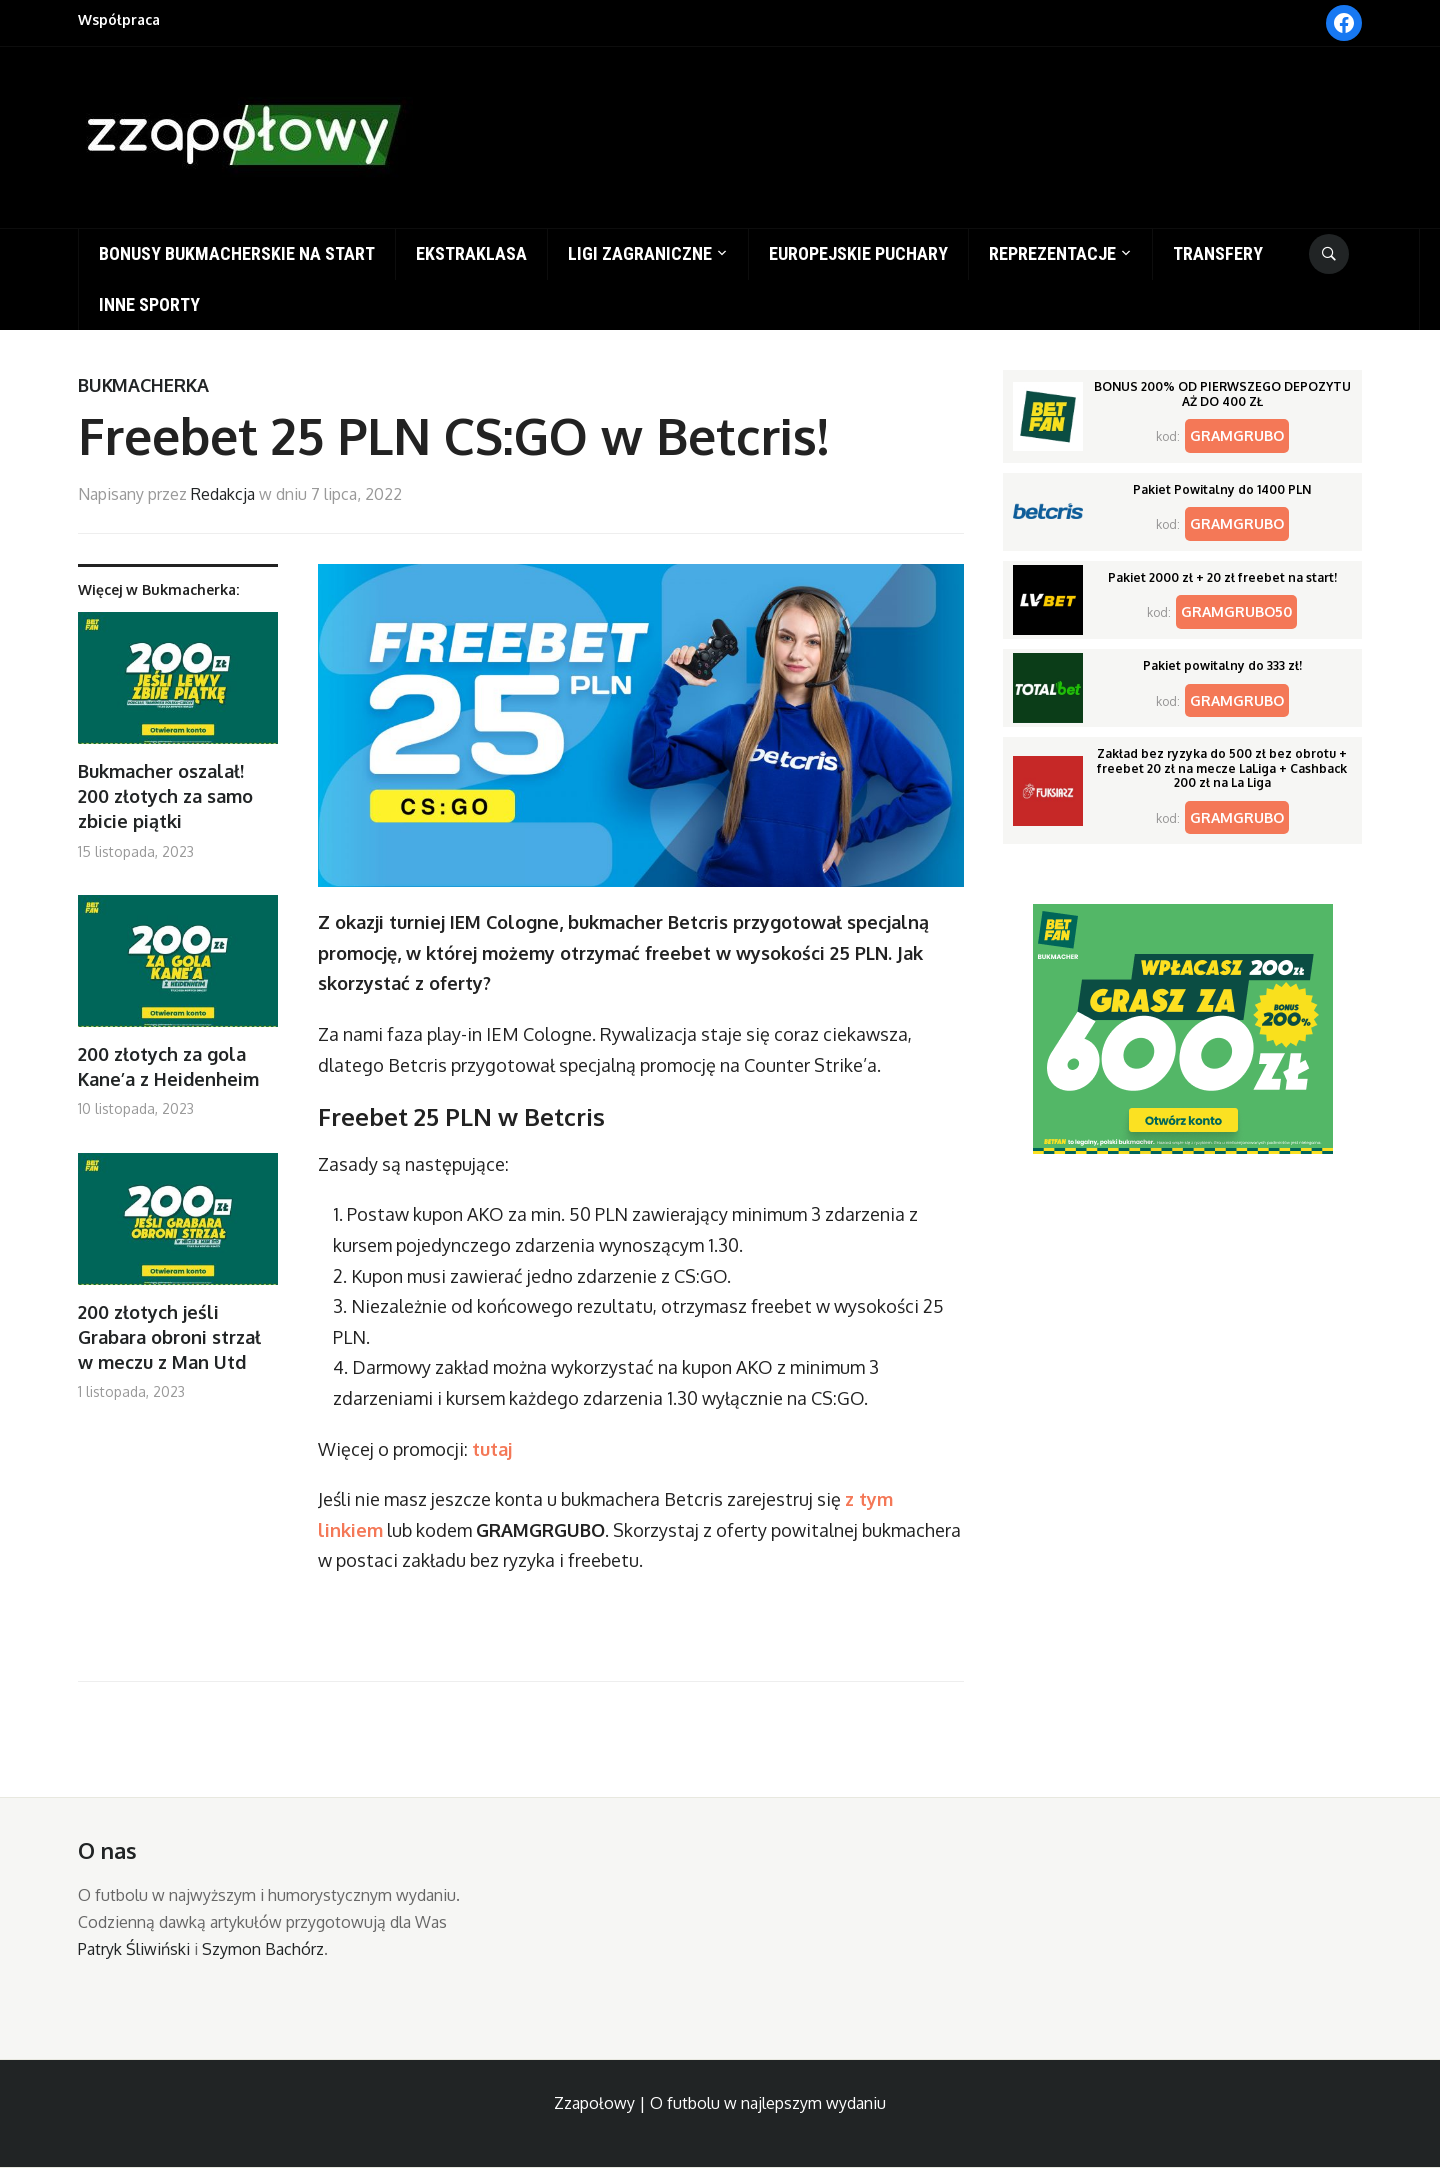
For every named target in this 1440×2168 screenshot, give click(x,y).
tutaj (492, 1449)
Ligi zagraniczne (640, 253)
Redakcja (223, 494)
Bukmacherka (143, 385)
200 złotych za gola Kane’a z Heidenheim (168, 1066)
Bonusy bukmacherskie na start (237, 253)
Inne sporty (149, 304)
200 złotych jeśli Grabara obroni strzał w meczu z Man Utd (169, 1337)
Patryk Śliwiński (134, 1949)
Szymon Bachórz (263, 1949)
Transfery (1218, 253)
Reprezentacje (1052, 253)
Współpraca (119, 19)
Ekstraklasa (471, 253)
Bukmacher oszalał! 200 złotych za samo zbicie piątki (165, 796)
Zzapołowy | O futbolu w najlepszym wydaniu (720, 2103)
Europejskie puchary (858, 253)
